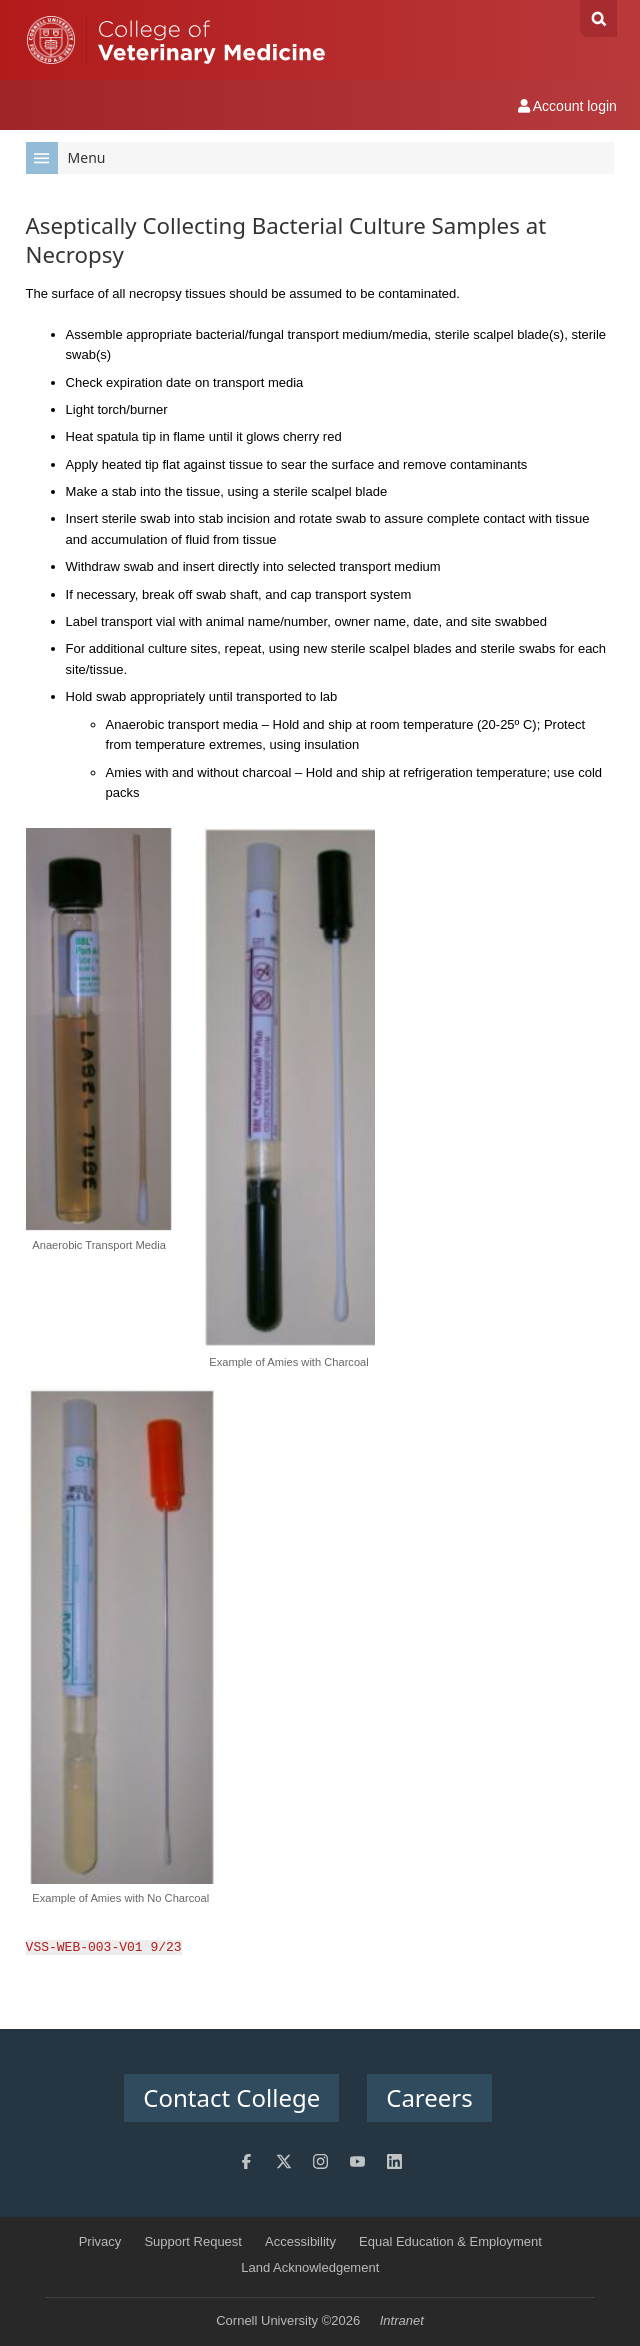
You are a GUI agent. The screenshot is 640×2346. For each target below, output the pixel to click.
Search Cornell (598, 18)
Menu (66, 158)
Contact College (231, 2097)
